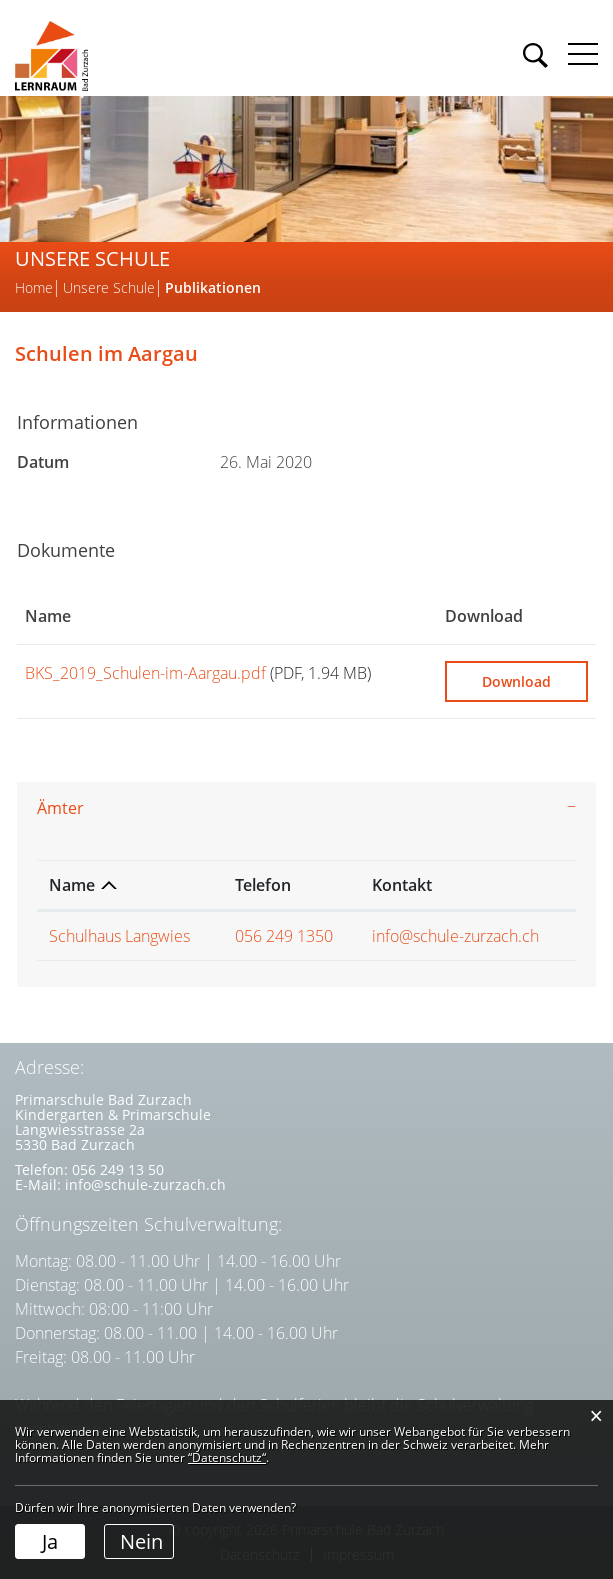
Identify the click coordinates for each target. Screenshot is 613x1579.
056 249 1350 (284, 936)
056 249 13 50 (118, 1169)
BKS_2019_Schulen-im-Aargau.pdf (145, 673)
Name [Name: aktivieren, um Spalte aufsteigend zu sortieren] (48, 616)
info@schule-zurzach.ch (455, 936)
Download (516, 681)
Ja (50, 1541)
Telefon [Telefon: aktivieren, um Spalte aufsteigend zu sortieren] (263, 885)
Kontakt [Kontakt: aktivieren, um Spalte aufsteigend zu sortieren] (402, 885)
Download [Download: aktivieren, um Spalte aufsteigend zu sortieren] (484, 616)
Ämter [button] (60, 808)
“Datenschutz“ (227, 1457)
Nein (141, 1541)
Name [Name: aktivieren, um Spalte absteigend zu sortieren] (72, 885)
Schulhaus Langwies (119, 936)
